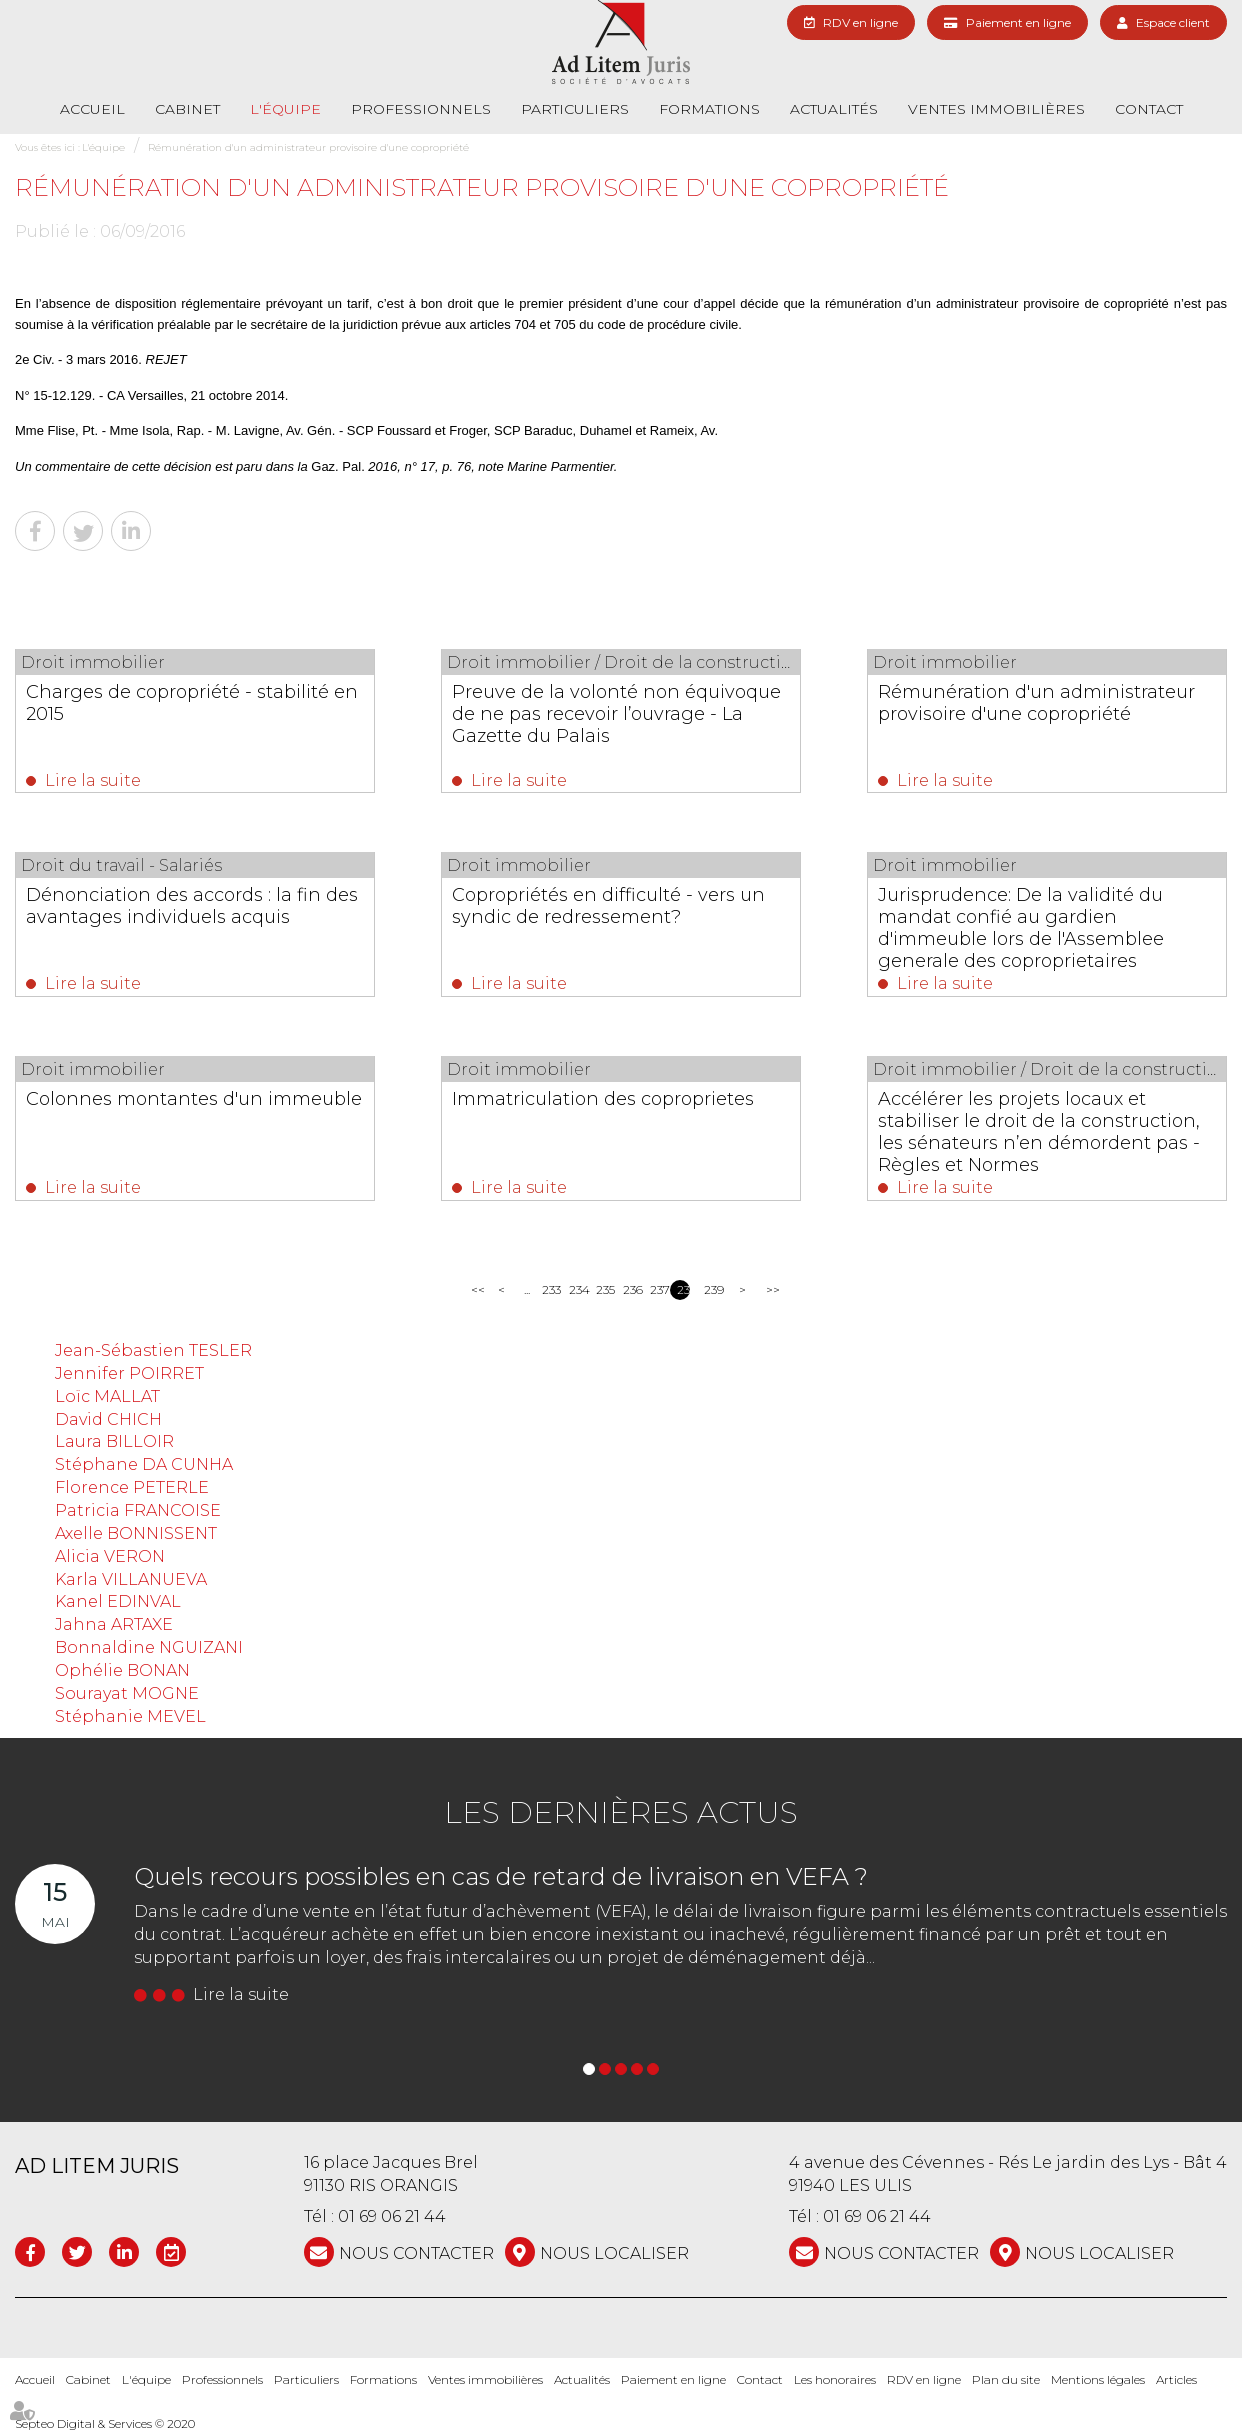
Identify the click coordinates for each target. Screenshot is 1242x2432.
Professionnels (421, 109)
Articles (1176, 2379)
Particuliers (575, 109)
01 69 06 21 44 (392, 2216)
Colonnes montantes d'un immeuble (194, 1099)
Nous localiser (614, 2253)
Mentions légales (1098, 2379)
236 (629, 1289)
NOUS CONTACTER (416, 2253)
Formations (709, 109)
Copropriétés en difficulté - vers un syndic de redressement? (608, 906)
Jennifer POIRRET (129, 1373)
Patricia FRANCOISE (138, 1510)
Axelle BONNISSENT (136, 1533)
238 (683, 1289)
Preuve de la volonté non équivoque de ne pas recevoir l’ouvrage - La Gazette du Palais (616, 714)
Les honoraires (835, 2379)
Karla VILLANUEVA (131, 1579)
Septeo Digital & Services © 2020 (105, 2423)
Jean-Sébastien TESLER (153, 1350)
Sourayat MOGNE (127, 1693)
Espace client (1173, 22)
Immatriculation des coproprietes (603, 1099)
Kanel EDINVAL (118, 1601)
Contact (1149, 109)
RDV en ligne (860, 22)
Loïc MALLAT (107, 1396)
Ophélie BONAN (122, 1670)
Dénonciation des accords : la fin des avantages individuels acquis (192, 906)
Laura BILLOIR (114, 1441)
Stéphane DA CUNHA (144, 1464)
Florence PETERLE (132, 1487)
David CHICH (108, 1419)
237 (656, 1289)
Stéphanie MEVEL (130, 1716)
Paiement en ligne (1018, 22)
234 (575, 1289)
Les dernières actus (621, 1812)
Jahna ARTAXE (114, 1624)
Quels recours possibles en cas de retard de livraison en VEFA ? (501, 1876)
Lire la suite (93, 780)
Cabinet (187, 109)
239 (710, 1289)
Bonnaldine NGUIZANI (149, 1647)
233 (548, 1289)
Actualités (834, 109)
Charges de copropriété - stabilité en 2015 (192, 703)
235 (602, 1289)
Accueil (92, 109)
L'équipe (285, 109)
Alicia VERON (110, 1556)
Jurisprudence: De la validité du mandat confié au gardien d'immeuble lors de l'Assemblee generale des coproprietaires (1021, 928)
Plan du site (1006, 2379)
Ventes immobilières (996, 109)
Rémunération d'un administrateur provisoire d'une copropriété (308, 147)
